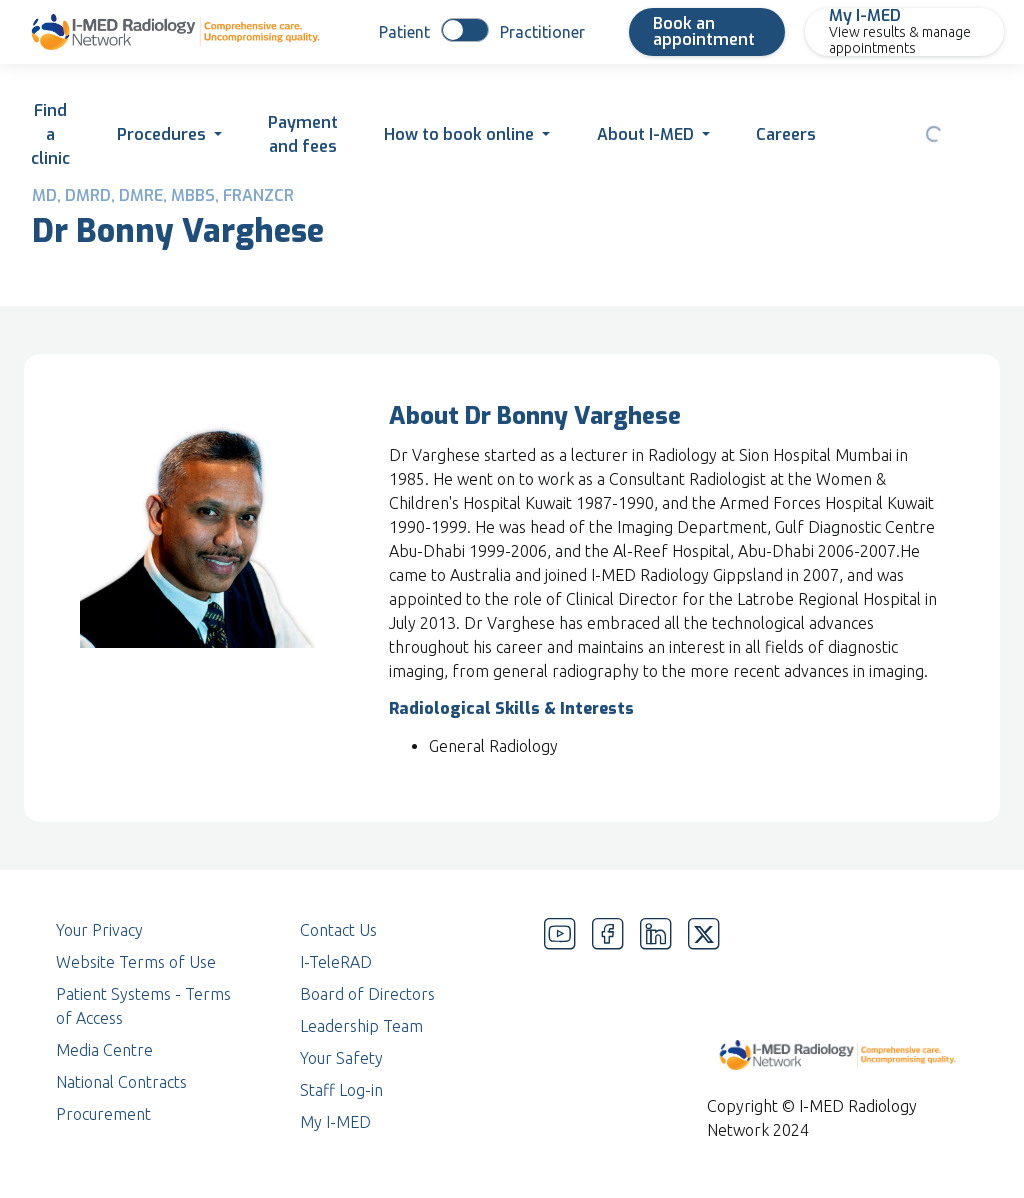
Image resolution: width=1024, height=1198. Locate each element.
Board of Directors (367, 994)
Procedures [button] (161, 134)
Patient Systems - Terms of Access (143, 1006)
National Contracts (121, 1082)
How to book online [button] (459, 134)
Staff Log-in (341, 1090)
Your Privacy (99, 930)
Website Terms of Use (136, 962)
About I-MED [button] (645, 134)
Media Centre (104, 1050)
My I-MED (335, 1122)
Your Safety (341, 1058)
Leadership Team (361, 1026)
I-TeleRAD (336, 962)
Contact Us (338, 930)
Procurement (103, 1114)
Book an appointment (704, 31)
